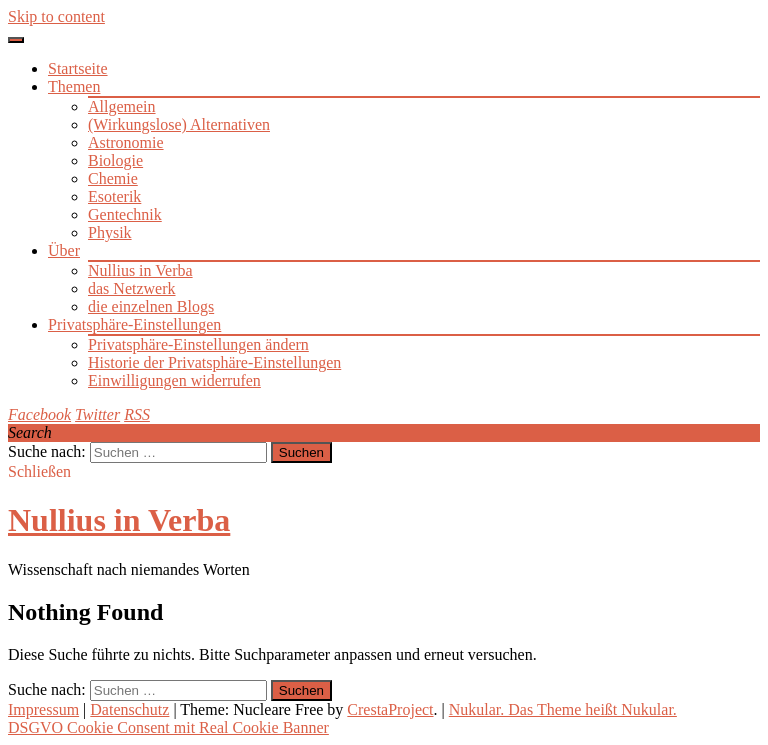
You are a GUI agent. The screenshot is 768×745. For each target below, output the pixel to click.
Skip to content (56, 16)
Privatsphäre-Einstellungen (134, 324)
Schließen (39, 471)
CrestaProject (390, 709)
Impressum (43, 709)
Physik (110, 232)
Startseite (78, 68)
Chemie (113, 178)
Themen (74, 86)
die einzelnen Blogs (151, 306)
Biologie (115, 160)
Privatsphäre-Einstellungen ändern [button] (198, 344)
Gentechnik (125, 214)
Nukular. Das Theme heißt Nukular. (563, 709)
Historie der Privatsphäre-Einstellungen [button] (214, 362)
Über (64, 250)
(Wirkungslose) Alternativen (179, 124)
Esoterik (114, 196)
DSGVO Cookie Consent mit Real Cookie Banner (168, 727)
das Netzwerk (132, 288)
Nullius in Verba (140, 270)
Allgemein (122, 106)
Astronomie (126, 142)
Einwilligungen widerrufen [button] (174, 380)
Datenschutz (129, 709)
